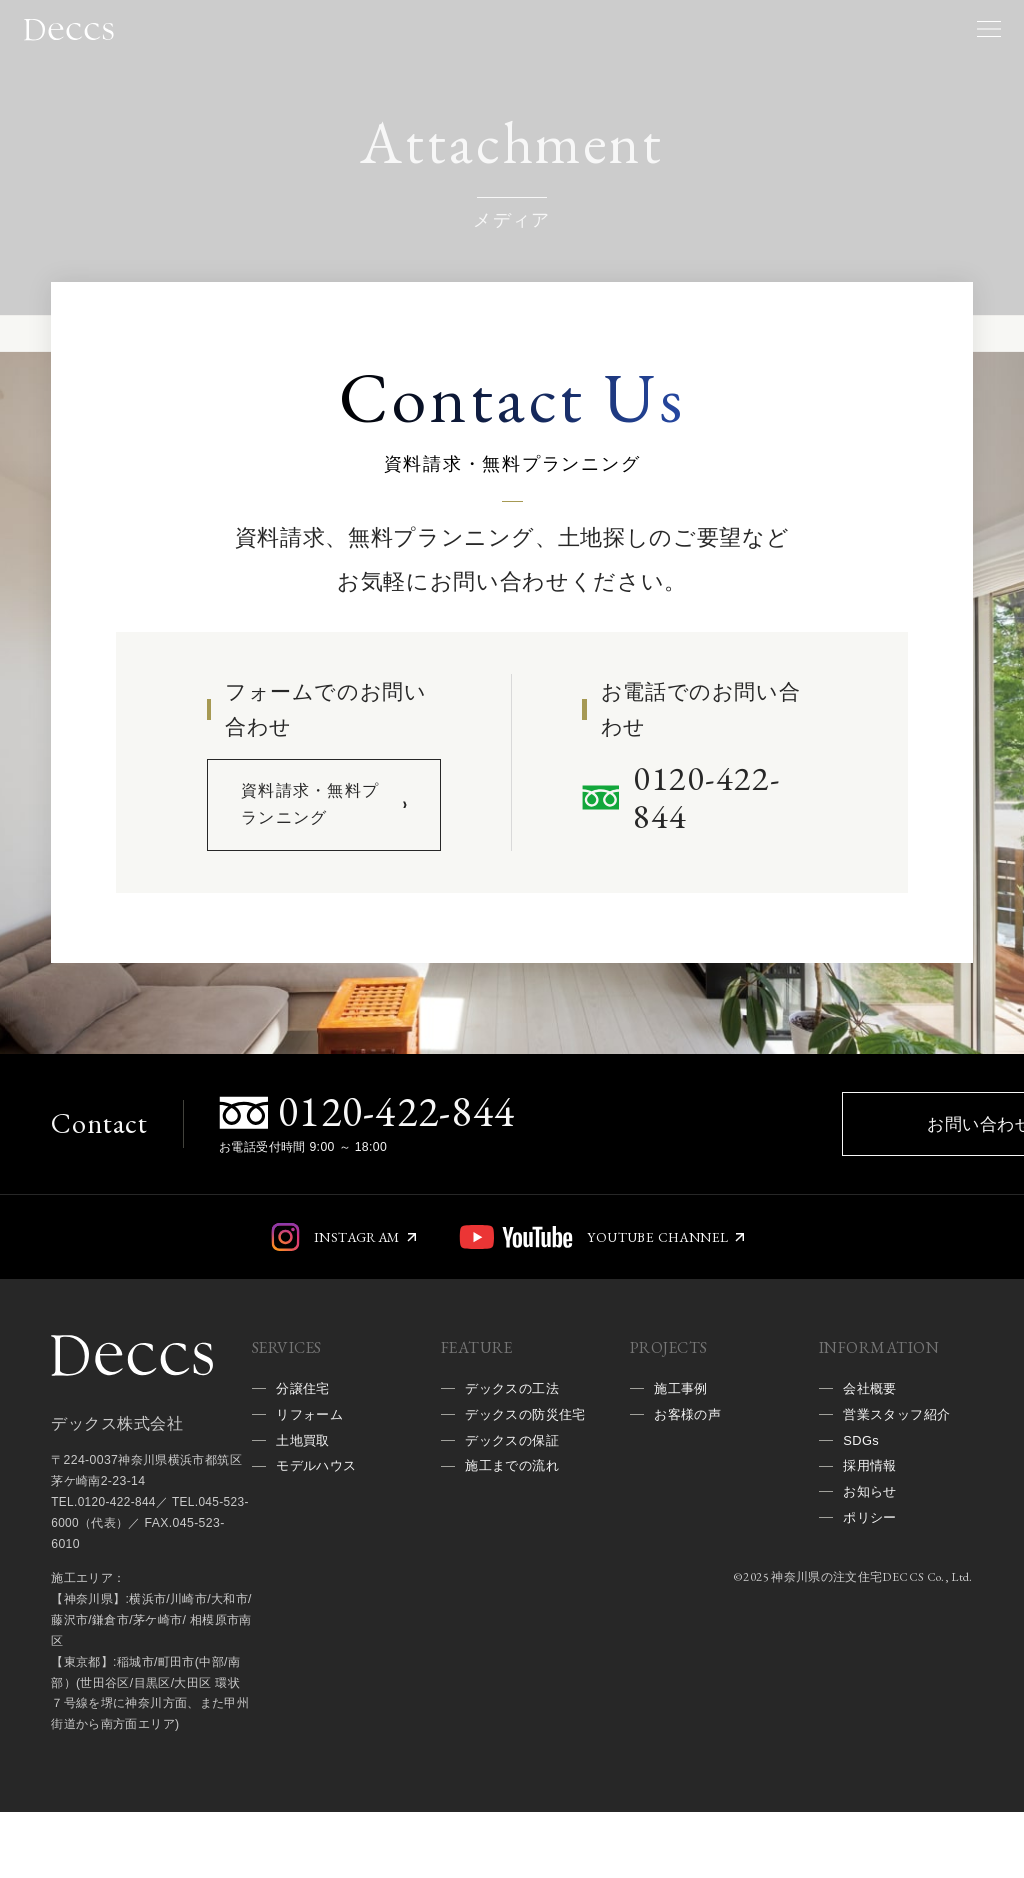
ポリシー (872, 1598)
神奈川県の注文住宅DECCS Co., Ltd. (869, 1659)
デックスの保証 (515, 1541)
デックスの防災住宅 (522, 1499)
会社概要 (872, 1456)
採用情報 (872, 1541)
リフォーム (312, 1485)
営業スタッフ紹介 (900, 1485)
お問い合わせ (747, 1178)
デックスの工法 (515, 1456)
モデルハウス (319, 1541)
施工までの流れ (515, 1570)
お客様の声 (690, 1485)
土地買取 (305, 1513)
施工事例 (683, 1456)
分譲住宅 (305, 1456)
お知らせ (872, 1570)
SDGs (862, 1513)
